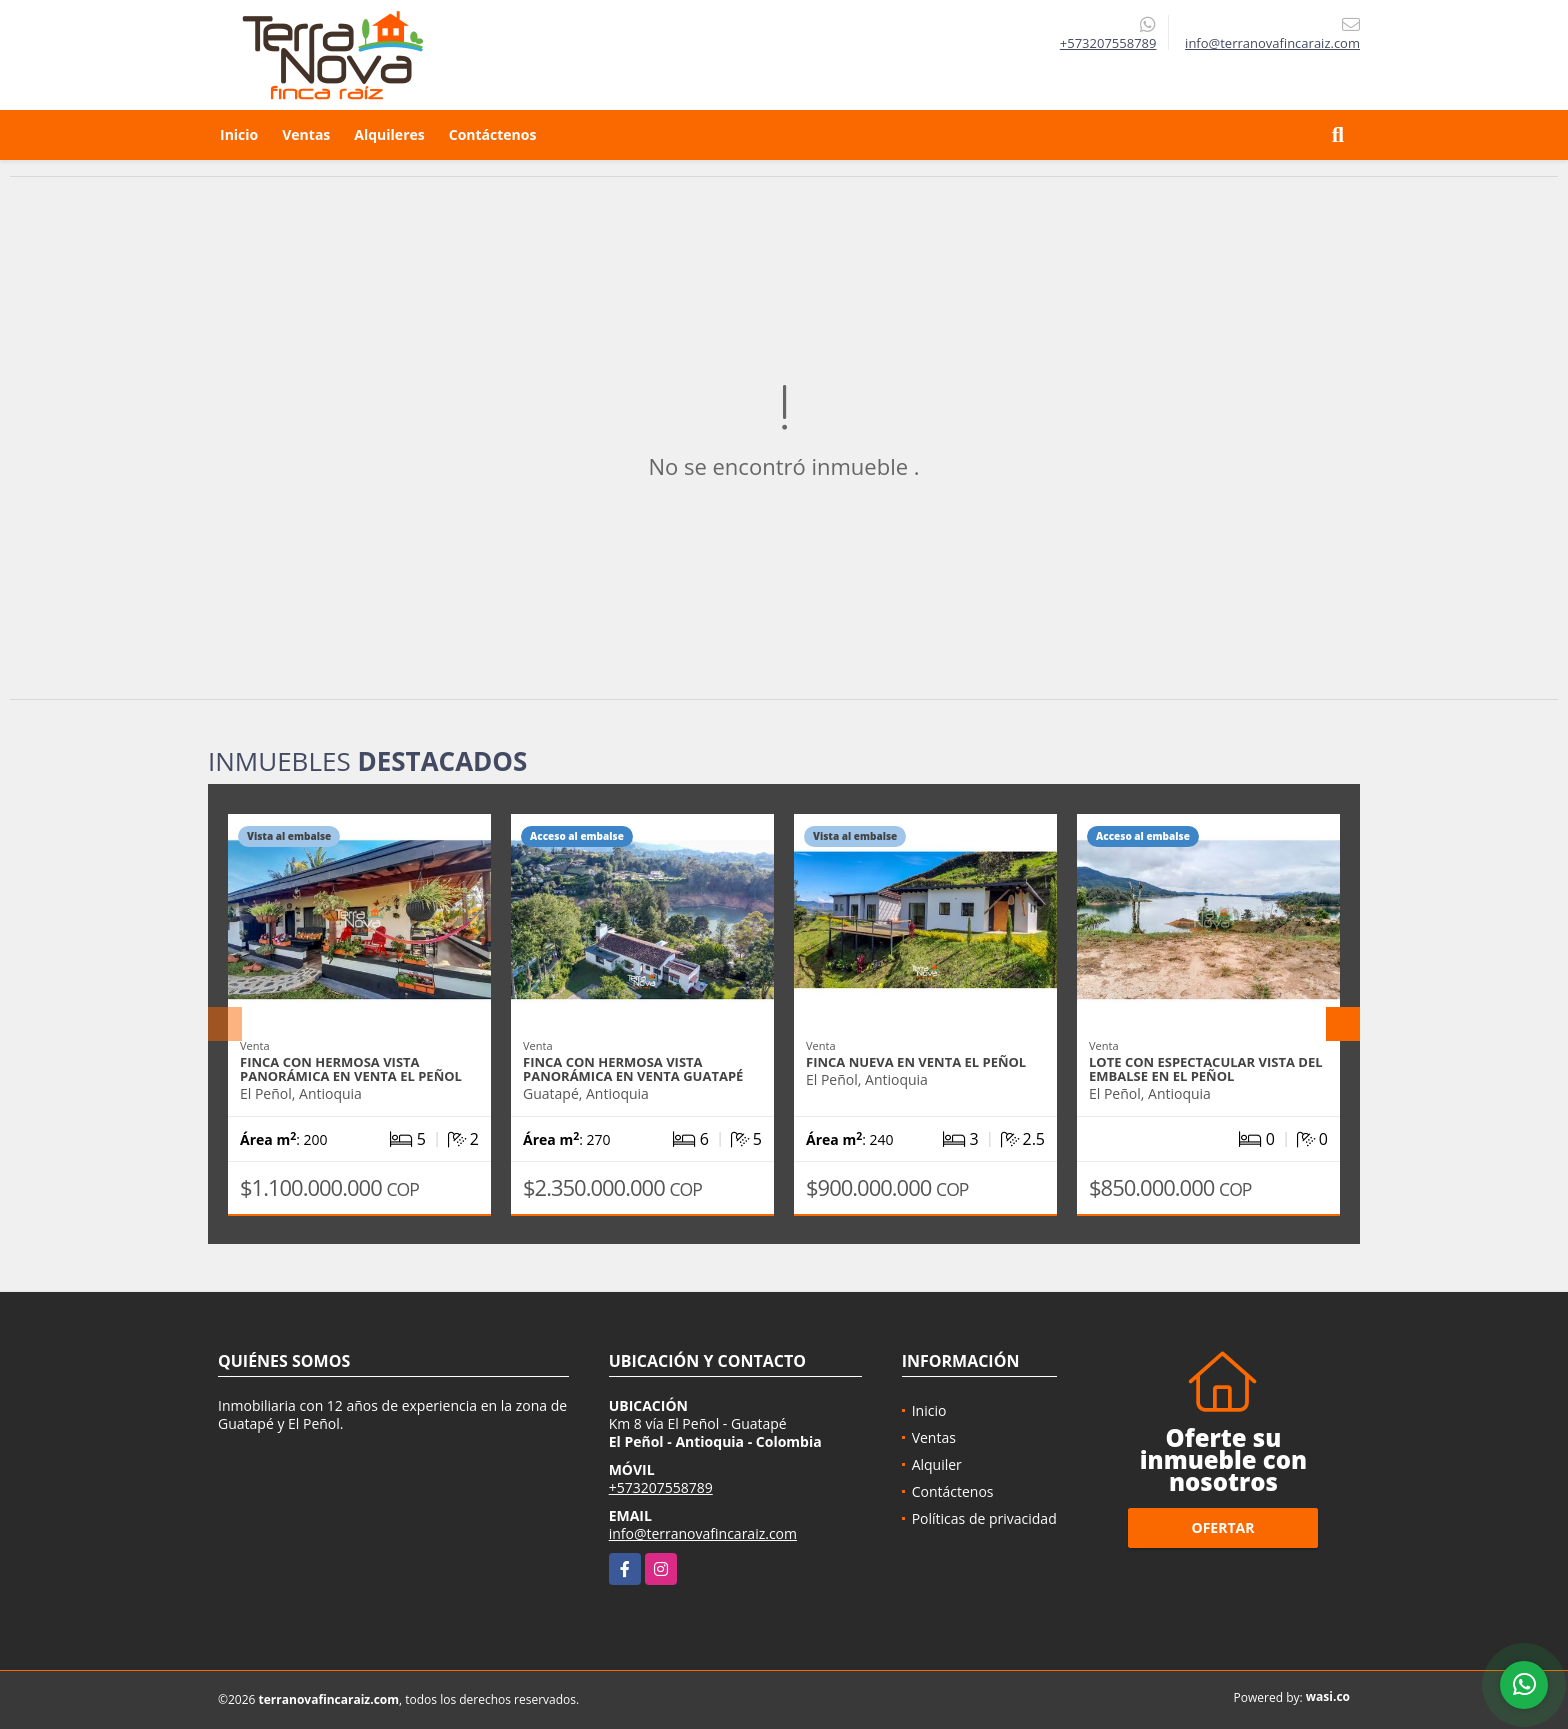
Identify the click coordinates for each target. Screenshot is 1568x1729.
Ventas (306, 134)
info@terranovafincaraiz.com (703, 1533)
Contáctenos (493, 134)
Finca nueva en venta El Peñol (916, 1062)
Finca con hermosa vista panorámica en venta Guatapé (633, 1069)
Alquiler (937, 1464)
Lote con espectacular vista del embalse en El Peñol (1206, 1069)
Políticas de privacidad (984, 1518)
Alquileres (389, 134)
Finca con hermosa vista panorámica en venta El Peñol (351, 1069)
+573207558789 (1108, 43)
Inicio (239, 134)
